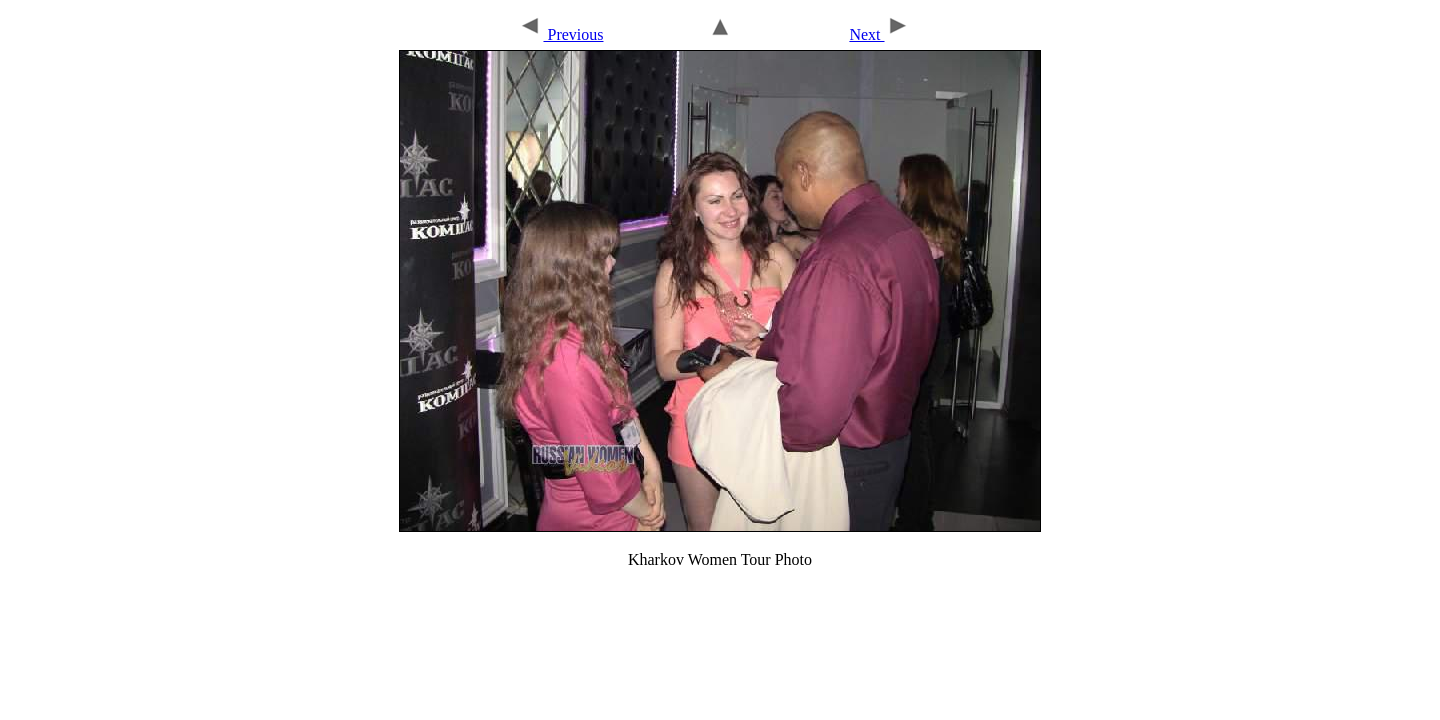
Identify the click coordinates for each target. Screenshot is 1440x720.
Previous (560, 34)
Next (879, 34)
